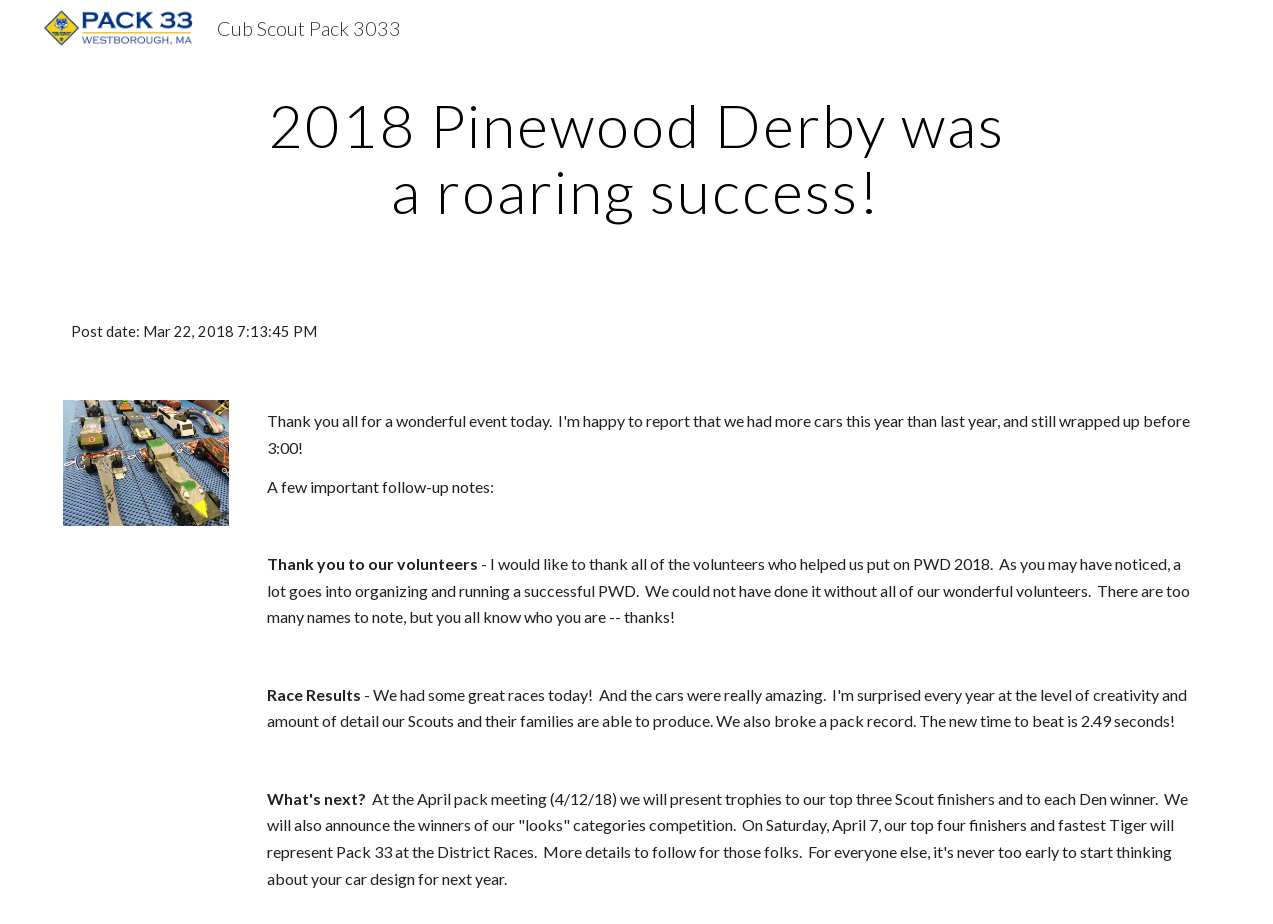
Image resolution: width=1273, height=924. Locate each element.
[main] (636, 158)
